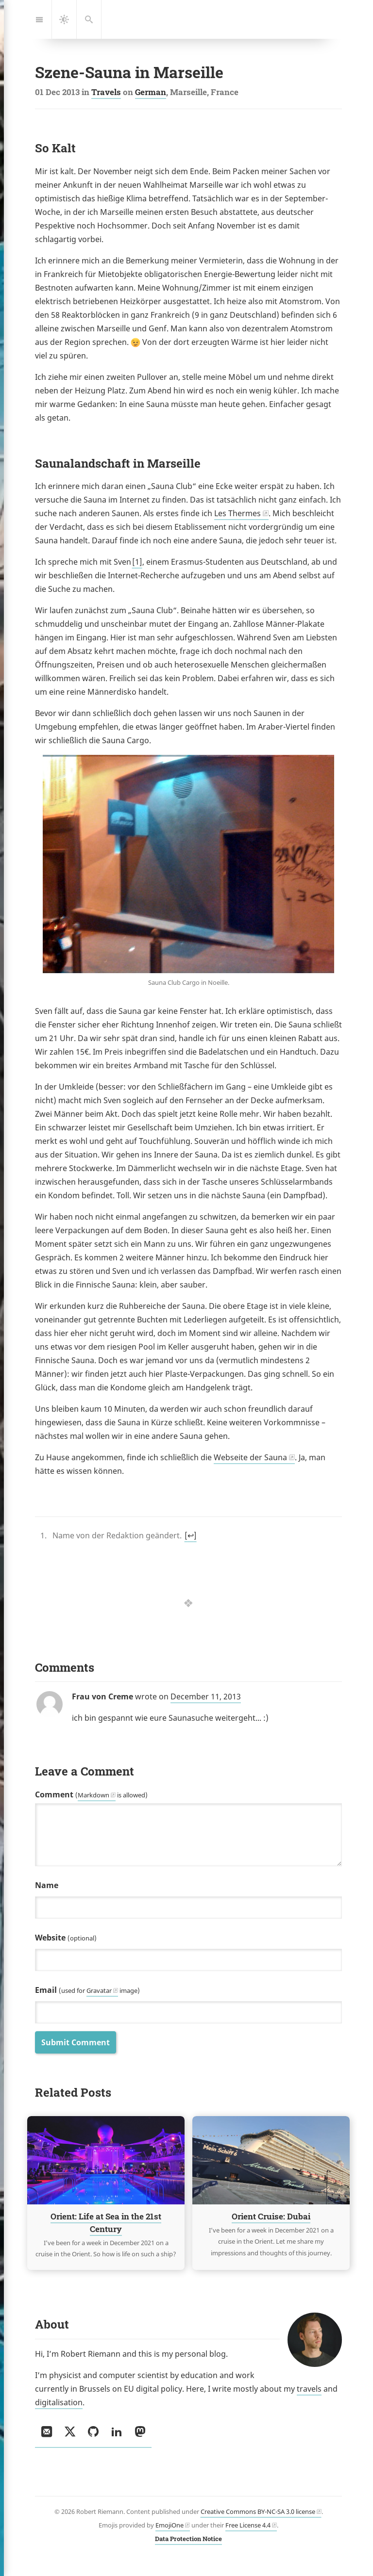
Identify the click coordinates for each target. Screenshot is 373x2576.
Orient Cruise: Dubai (271, 2216)
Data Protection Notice (188, 2538)
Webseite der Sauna (250, 1457)
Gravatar (99, 1990)
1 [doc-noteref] (137, 561)
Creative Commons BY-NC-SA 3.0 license (258, 2511)
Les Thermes (237, 513)
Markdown (93, 1795)
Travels (106, 92)
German (150, 92)
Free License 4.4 (248, 2525)
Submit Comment (75, 2042)
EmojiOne (169, 2525)
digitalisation (59, 2402)
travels (309, 2388)
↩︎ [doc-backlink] (190, 1535)
